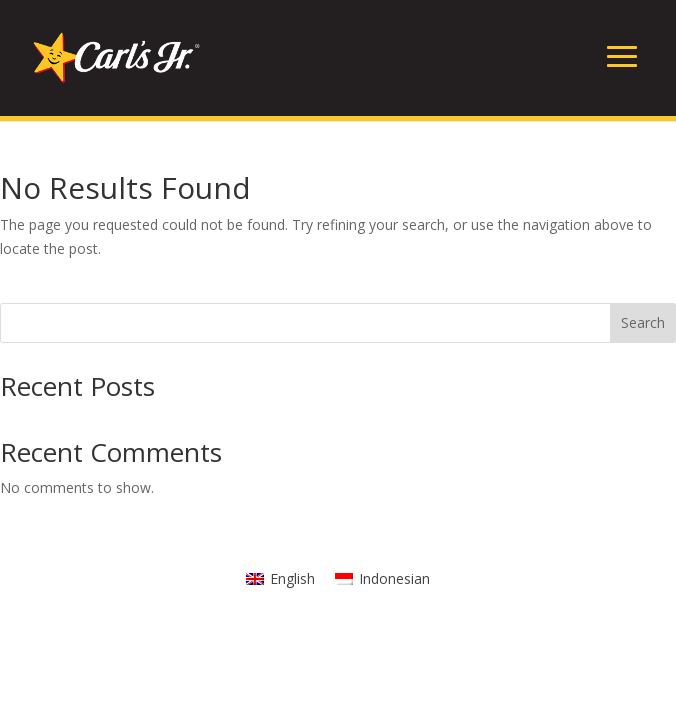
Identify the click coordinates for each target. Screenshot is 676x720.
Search (643, 322)
